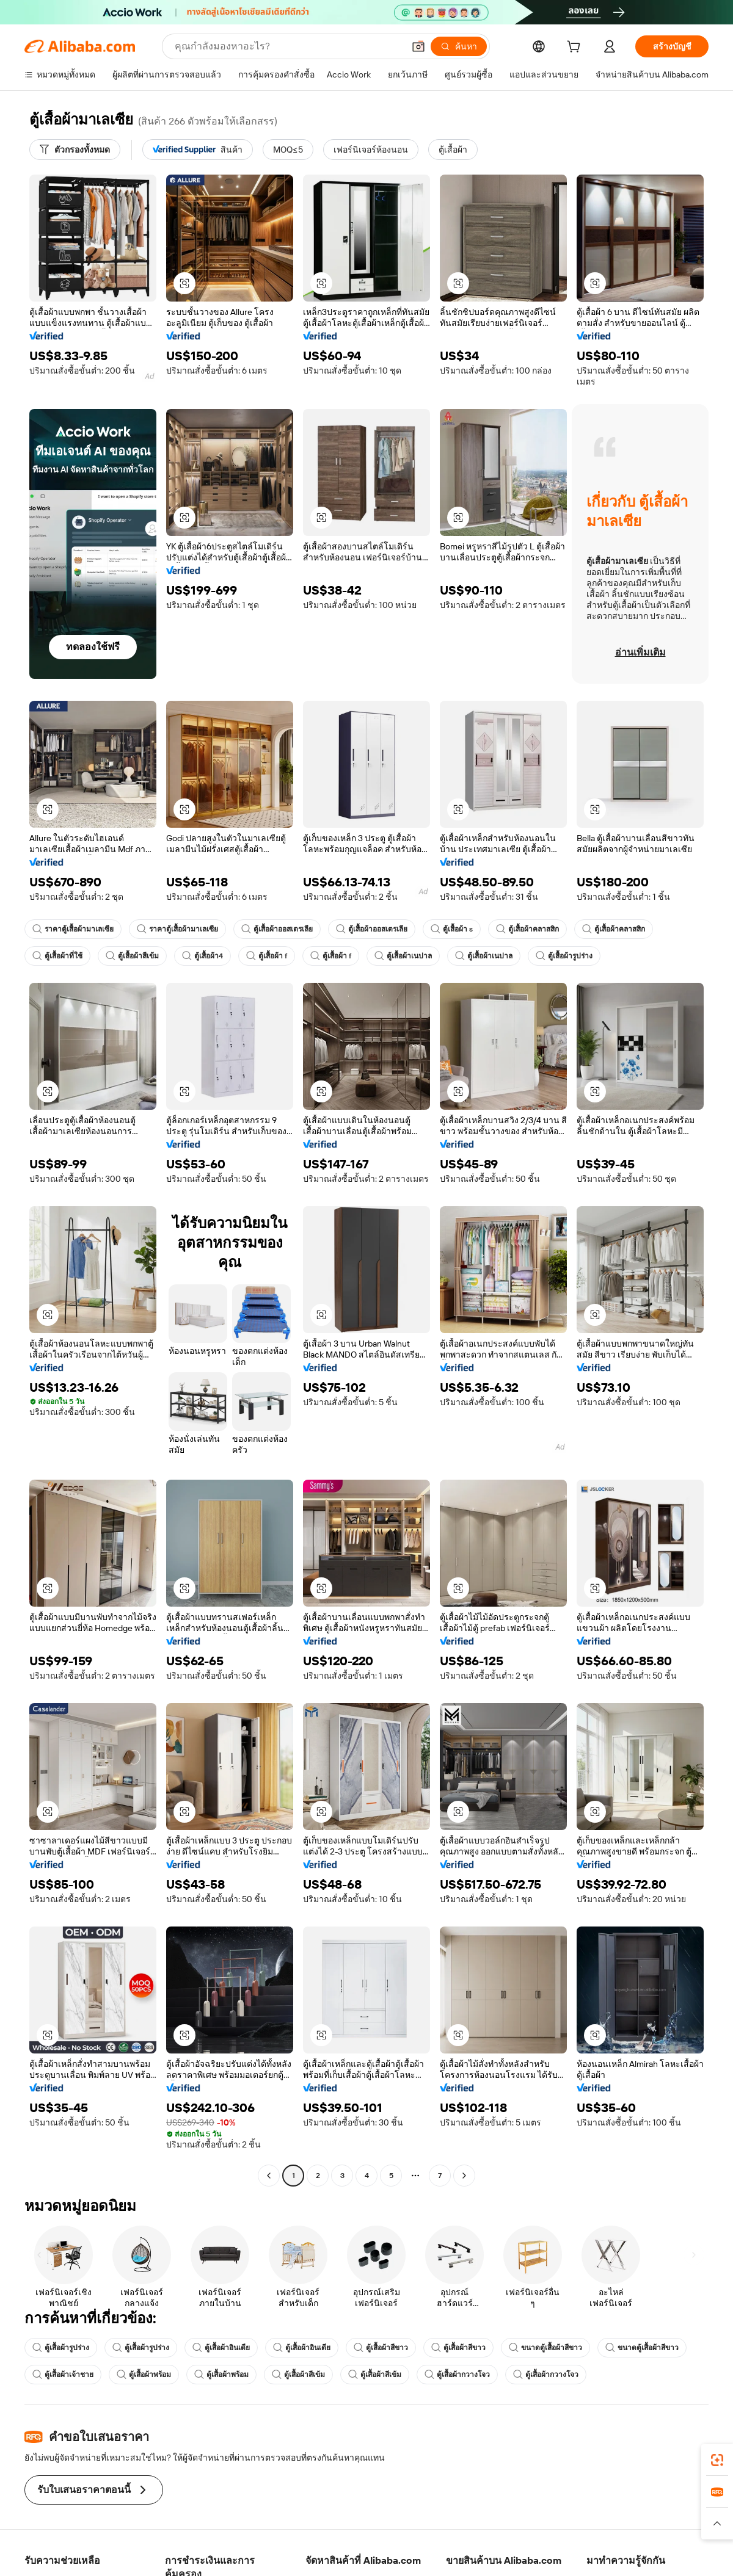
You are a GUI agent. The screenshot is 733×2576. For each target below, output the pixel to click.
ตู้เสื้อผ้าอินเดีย (221, 2348)
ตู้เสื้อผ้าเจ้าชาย (62, 2374)
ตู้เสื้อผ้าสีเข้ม (132, 956)
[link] (717, 2460)
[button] (418, 46)
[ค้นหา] (459, 46)
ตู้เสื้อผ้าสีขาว (381, 2348)
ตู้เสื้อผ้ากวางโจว (457, 2374)
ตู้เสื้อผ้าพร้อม (144, 2374)
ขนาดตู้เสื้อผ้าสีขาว (545, 2348)
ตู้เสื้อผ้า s (452, 929)
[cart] (576, 48)
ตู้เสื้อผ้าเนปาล (403, 956)
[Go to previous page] (269, 2176)
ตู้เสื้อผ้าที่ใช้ (57, 956)
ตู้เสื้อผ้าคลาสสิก (527, 929)
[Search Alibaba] (288, 46)
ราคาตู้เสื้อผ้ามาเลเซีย (73, 929)
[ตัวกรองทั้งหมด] (74, 149)
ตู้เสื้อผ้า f (266, 956)
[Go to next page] (464, 2176)
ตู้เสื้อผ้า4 (202, 956)
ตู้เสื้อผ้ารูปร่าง (564, 956)
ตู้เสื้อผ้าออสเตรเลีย (277, 929)
